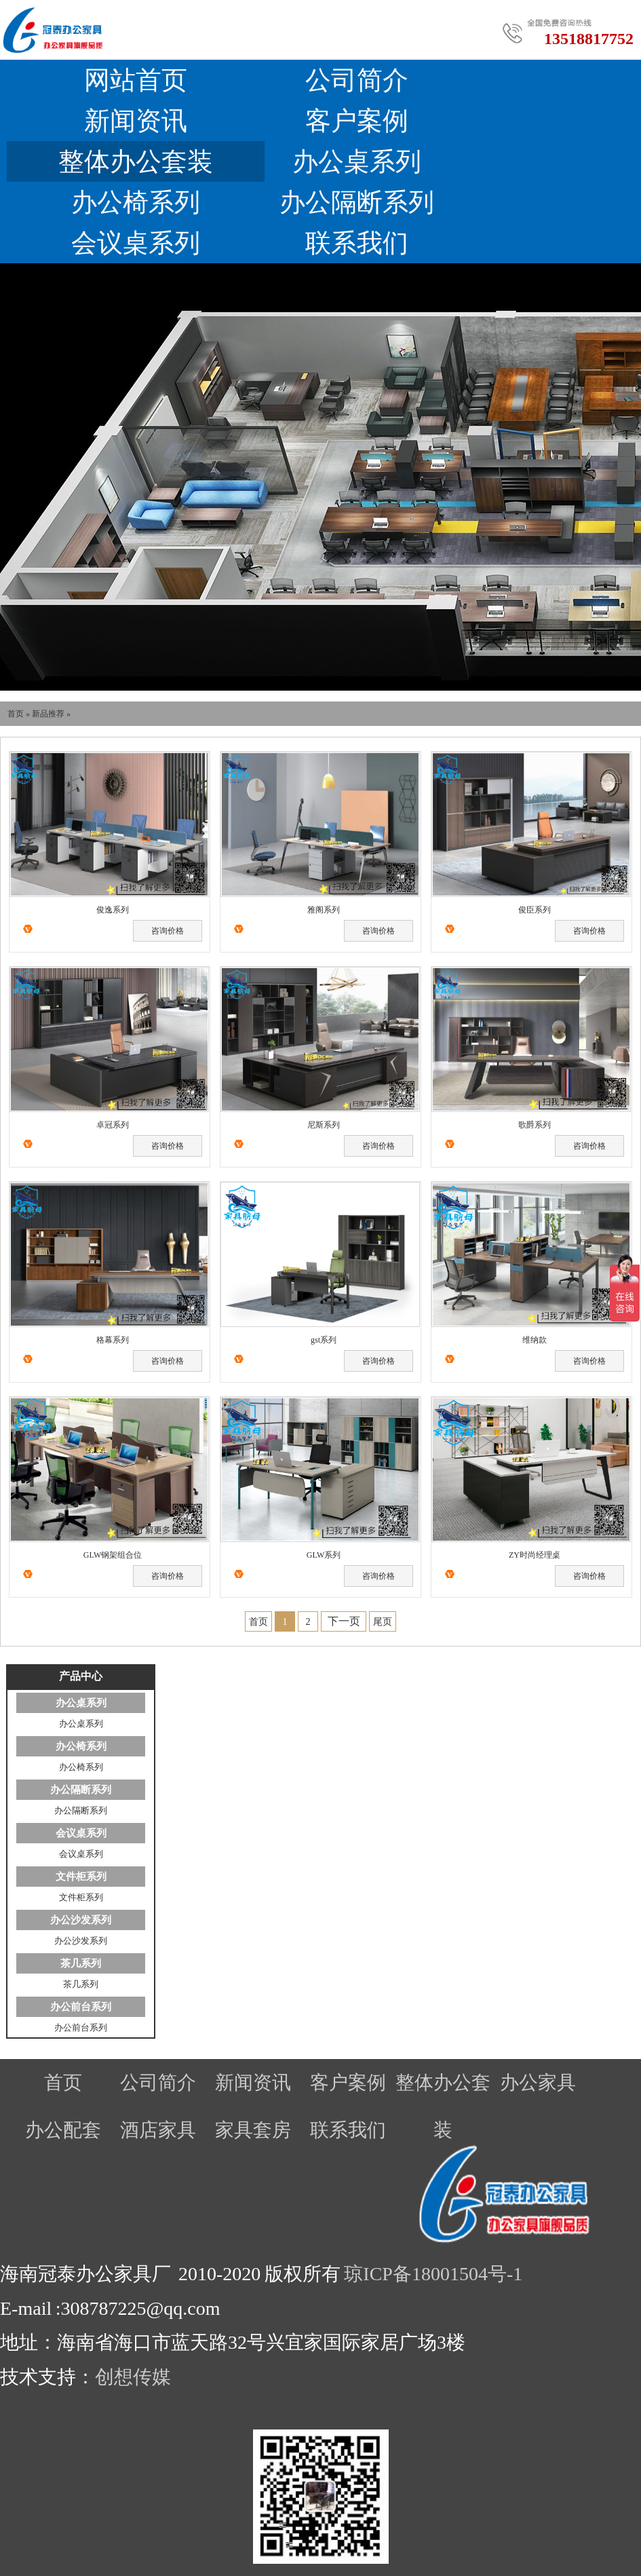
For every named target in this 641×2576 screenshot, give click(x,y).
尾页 (382, 1622)
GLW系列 (324, 1555)
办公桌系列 (356, 161)
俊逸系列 (112, 910)
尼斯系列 (323, 1125)
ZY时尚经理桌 (534, 1555)
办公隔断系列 (356, 202)
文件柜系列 (81, 1876)
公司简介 (356, 80)
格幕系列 (112, 1340)
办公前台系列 (80, 2006)
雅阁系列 (323, 910)
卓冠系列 (112, 1125)
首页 (15, 713)
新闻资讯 (135, 121)
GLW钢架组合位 (112, 1555)
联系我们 (356, 243)
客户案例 (356, 121)
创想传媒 (133, 2376)
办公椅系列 (135, 202)
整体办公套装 (135, 161)
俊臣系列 (534, 910)
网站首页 (135, 80)
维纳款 (534, 1340)
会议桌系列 (135, 243)
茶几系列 (80, 1963)
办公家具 (538, 2082)
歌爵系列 (534, 1125)
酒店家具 (158, 2129)
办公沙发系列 (80, 1920)
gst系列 (323, 1340)
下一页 (344, 1621)
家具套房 (253, 2129)
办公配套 (63, 2129)
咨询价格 (167, 931)
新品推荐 (48, 713)
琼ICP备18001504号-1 (433, 2273)
